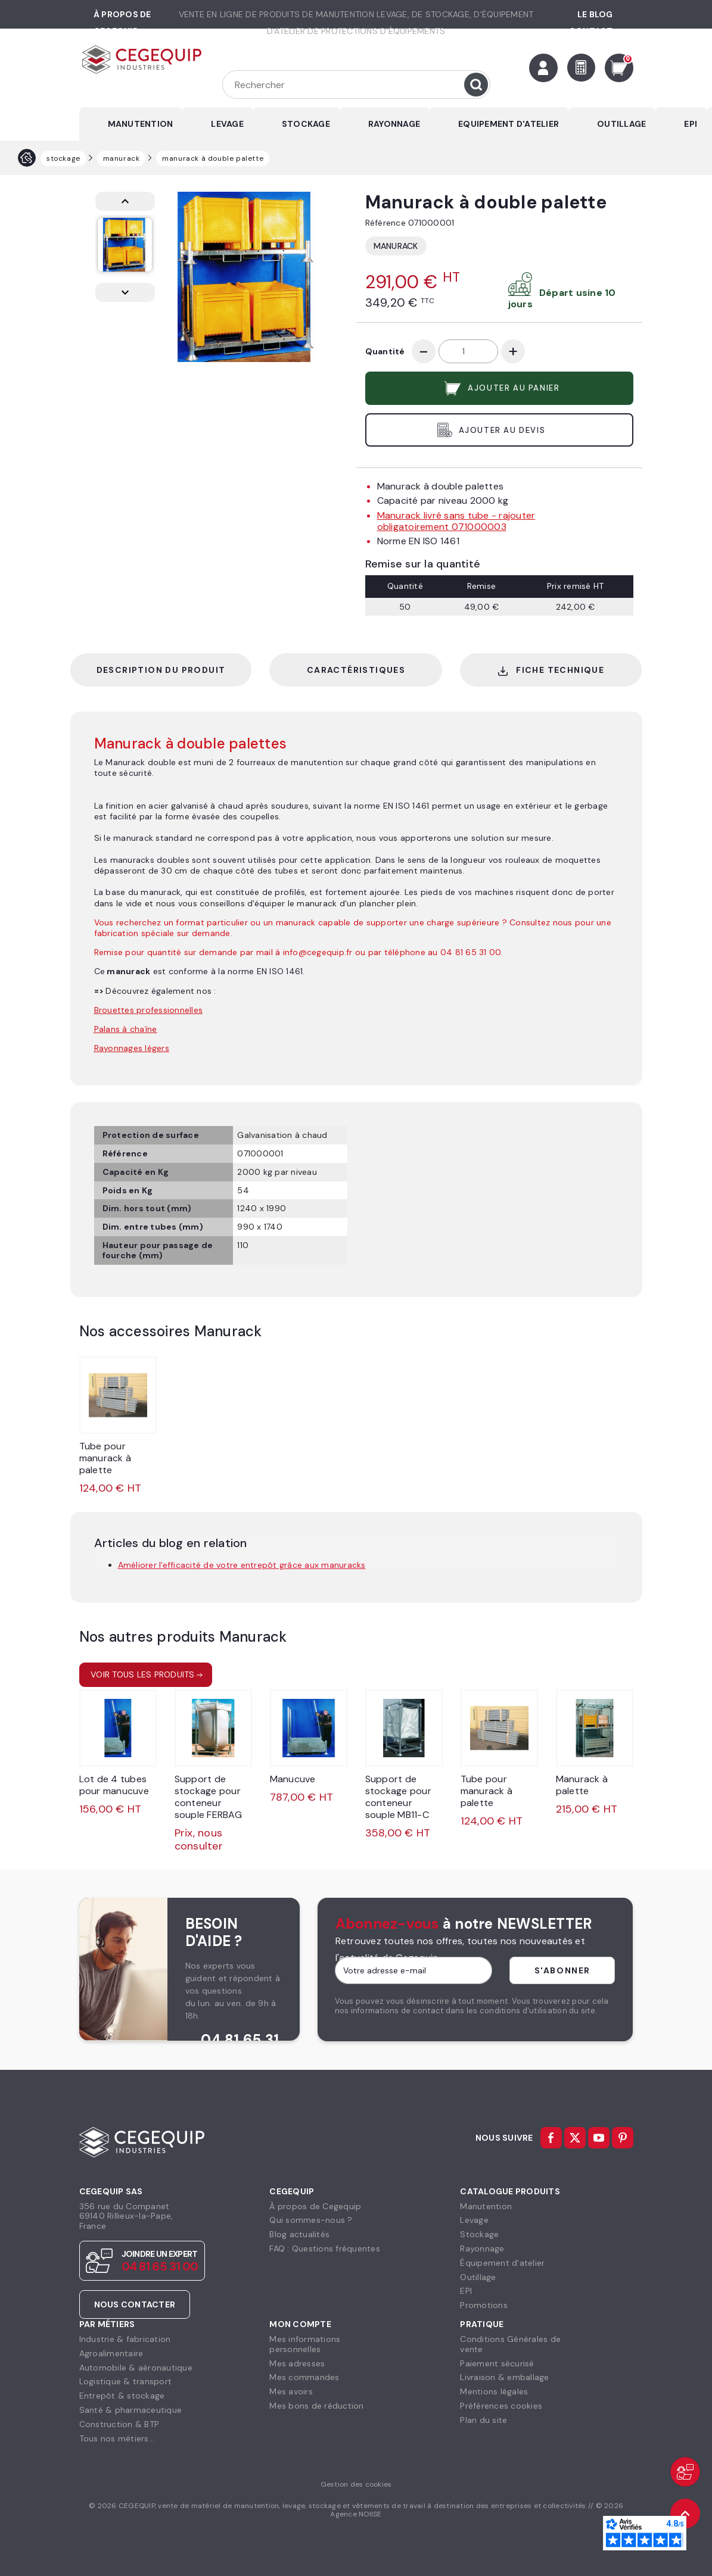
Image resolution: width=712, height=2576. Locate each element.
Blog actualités (299, 2234)
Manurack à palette (582, 1785)
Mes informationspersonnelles (304, 2344)
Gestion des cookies (356, 2484)
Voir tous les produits (143, 1674)
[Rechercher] (356, 84)
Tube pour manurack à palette (105, 1458)
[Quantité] (468, 351)
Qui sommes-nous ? (310, 2220)
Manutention (486, 2206)
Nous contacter (135, 2304)
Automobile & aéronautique (135, 2367)
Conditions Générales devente (510, 2344)
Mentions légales (494, 2391)
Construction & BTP (119, 2424)
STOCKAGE (306, 123)
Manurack (396, 246)
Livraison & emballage (504, 2377)
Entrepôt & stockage (122, 2395)
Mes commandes (304, 2377)
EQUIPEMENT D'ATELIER (508, 123)
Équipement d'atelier (502, 2262)
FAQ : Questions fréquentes (324, 2248)
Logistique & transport (125, 2381)
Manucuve (293, 1779)
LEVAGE (227, 123)
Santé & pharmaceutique (130, 2410)
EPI (690, 123)
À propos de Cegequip (315, 2206)
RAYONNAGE (394, 123)
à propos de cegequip (122, 22)
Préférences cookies (501, 2405)
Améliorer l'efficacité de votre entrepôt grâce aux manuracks (242, 1565)
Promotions (484, 2305)
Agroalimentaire (111, 2353)
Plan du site (483, 2420)
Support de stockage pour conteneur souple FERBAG (208, 1797)
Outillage (478, 2277)
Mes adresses (297, 2363)
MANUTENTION (140, 123)
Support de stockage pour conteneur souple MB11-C (398, 1797)
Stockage (479, 2234)
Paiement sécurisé (497, 2363)
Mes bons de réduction (316, 2405)
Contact (591, 31)
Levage (474, 2220)
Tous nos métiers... (117, 2438)
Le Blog (595, 14)
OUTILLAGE (621, 123)
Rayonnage (482, 2248)
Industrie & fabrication (125, 2339)
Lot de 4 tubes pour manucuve (114, 1785)
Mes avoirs (291, 2391)
